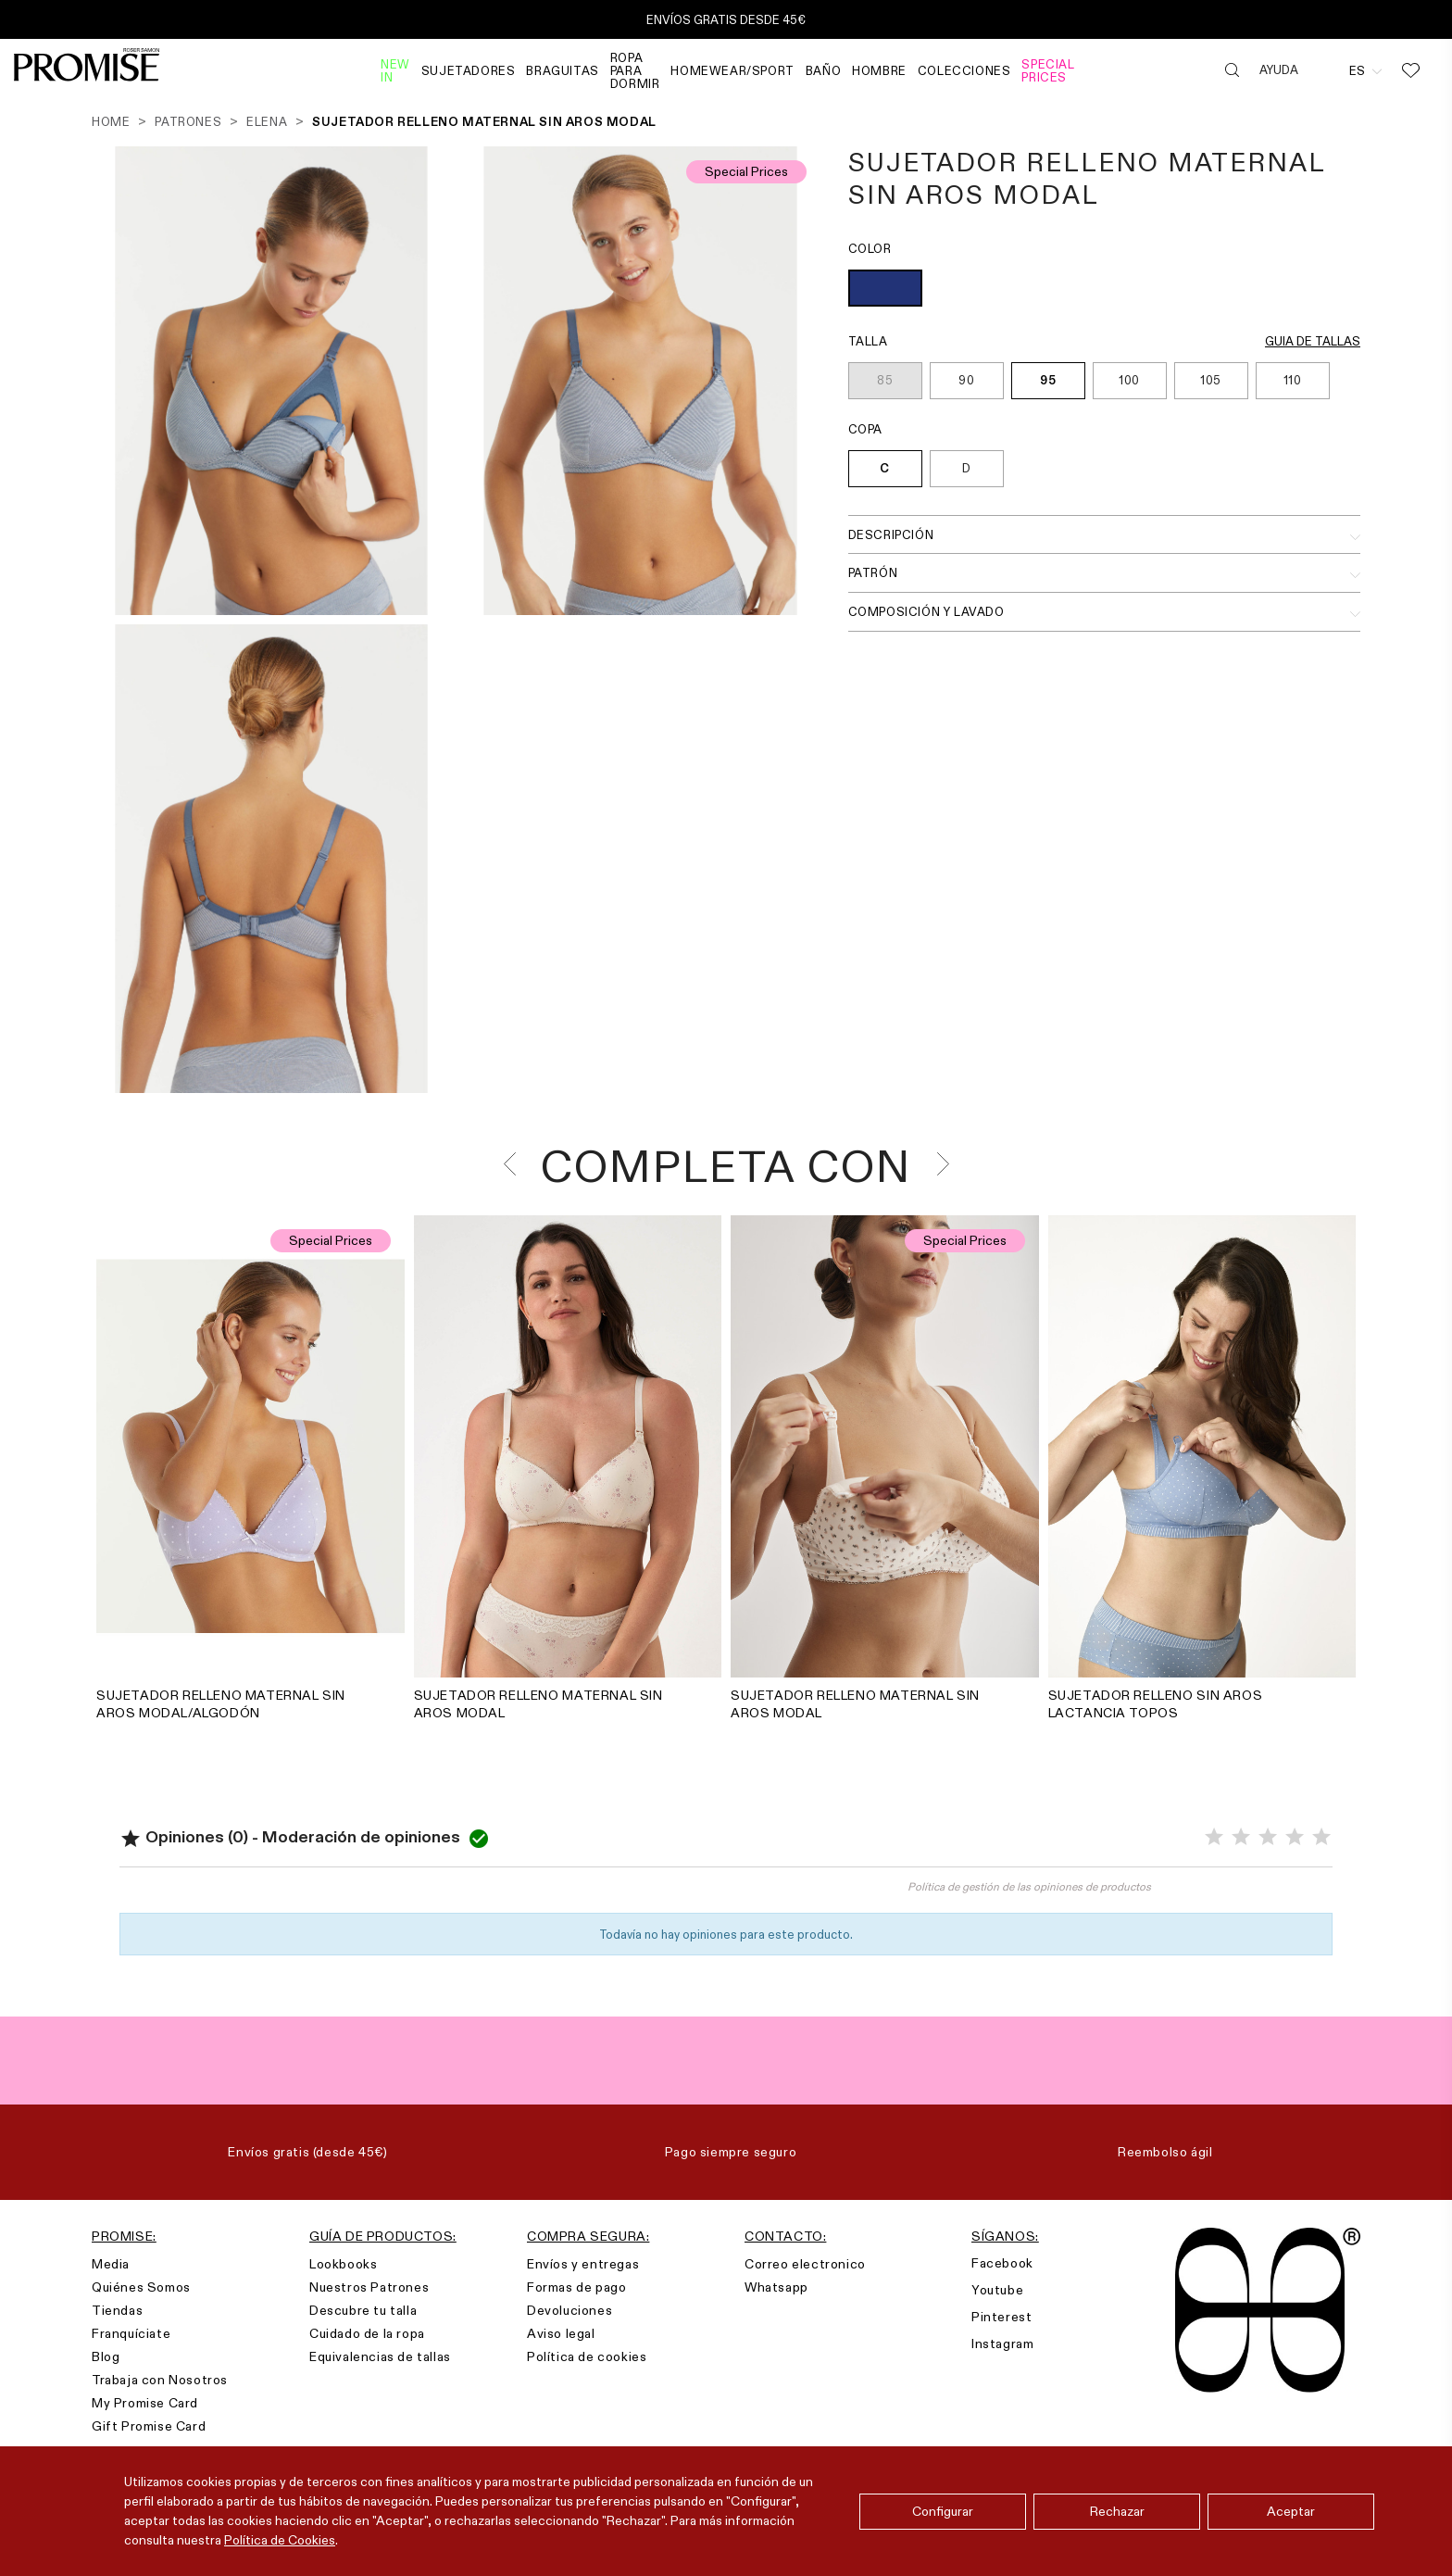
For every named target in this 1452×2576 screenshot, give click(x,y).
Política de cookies (586, 2356)
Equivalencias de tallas (380, 2356)
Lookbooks (343, 2264)
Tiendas (117, 2310)
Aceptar (1291, 2511)
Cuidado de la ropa (367, 2333)
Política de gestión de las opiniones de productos (1029, 1886)
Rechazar (1117, 2511)
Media (111, 2264)
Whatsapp (776, 2287)
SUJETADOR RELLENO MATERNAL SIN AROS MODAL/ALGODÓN (220, 1704)
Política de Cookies (279, 2540)
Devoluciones (569, 2310)
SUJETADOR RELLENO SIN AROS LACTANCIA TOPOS (1155, 1704)
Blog (105, 2356)
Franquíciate (131, 2333)
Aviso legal (561, 2333)
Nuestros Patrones (369, 2287)
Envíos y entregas (583, 2264)
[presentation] (515, 1163)
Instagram (1002, 2343)
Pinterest (1001, 2316)
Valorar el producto (423, 1895)
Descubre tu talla (363, 2310)
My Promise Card (145, 2402)
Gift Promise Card (149, 2426)
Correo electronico (805, 2264)
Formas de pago (576, 2287)
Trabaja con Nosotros (160, 2379)
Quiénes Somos (141, 2287)
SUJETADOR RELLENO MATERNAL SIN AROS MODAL (538, 1704)
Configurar (942, 2511)
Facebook (1002, 2263)
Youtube (997, 2289)
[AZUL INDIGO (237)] (885, 290)
